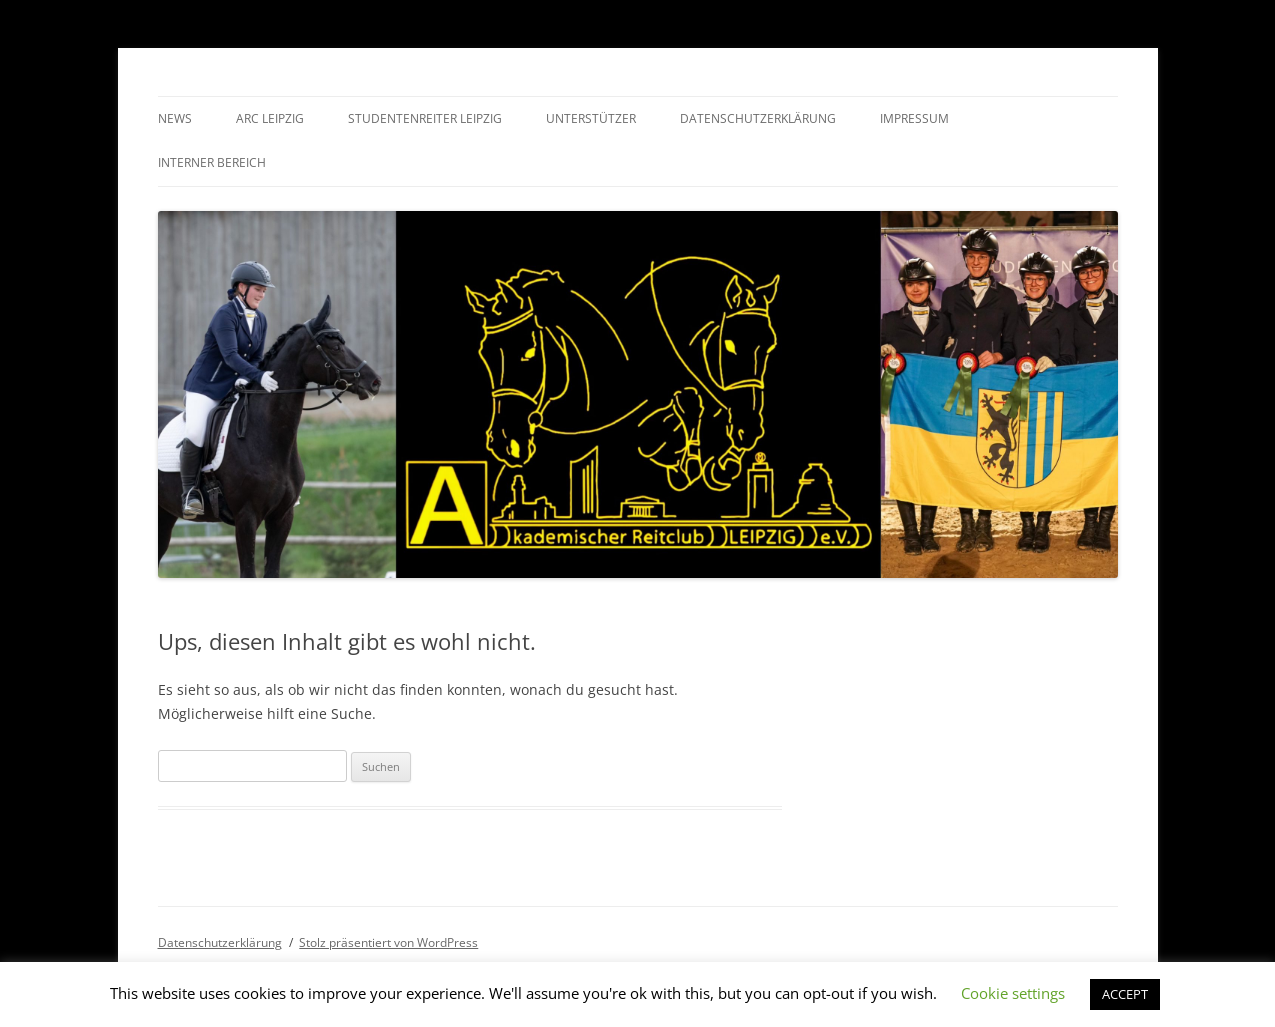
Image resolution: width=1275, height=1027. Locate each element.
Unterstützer (591, 118)
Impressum (914, 118)
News (175, 118)
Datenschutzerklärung (758, 118)
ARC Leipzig (270, 118)
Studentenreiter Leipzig (425, 118)
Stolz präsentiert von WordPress (388, 942)
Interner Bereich (212, 162)
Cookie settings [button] (1013, 993)
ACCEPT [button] (1125, 994)
